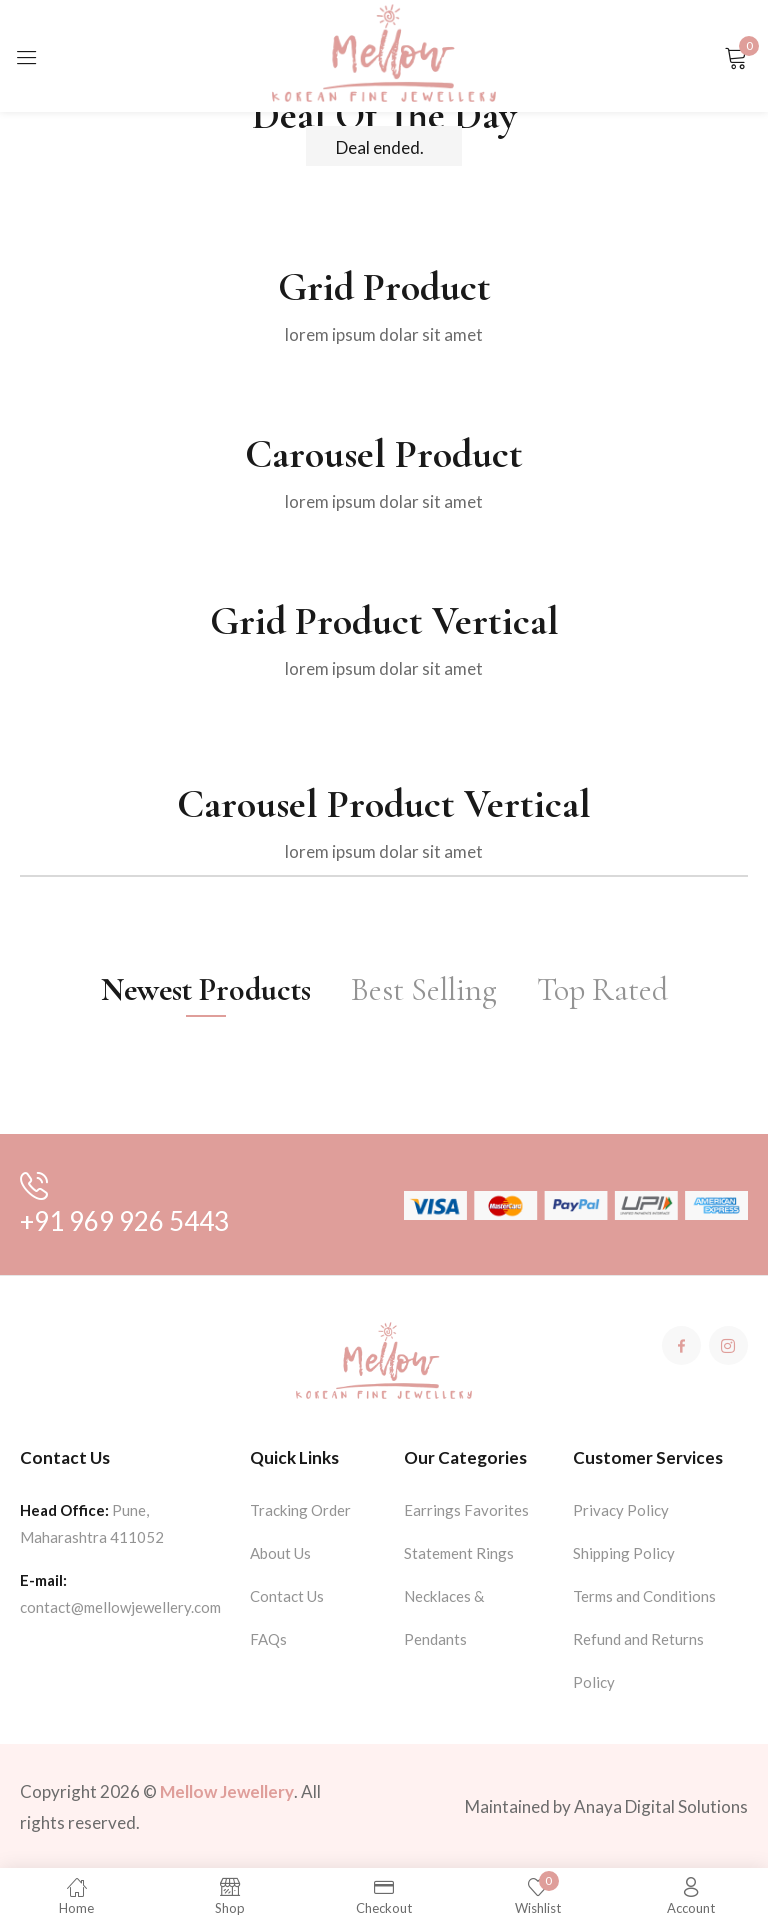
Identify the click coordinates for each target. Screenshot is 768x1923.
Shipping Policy (624, 1553)
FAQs (268, 1639)
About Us (280, 1553)
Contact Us (287, 1596)
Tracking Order (300, 1510)
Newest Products (206, 989)
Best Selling (424, 989)
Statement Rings (459, 1553)
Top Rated (602, 989)
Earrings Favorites (466, 1510)
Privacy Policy (621, 1510)
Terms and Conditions (644, 1596)
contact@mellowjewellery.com (120, 1607)
